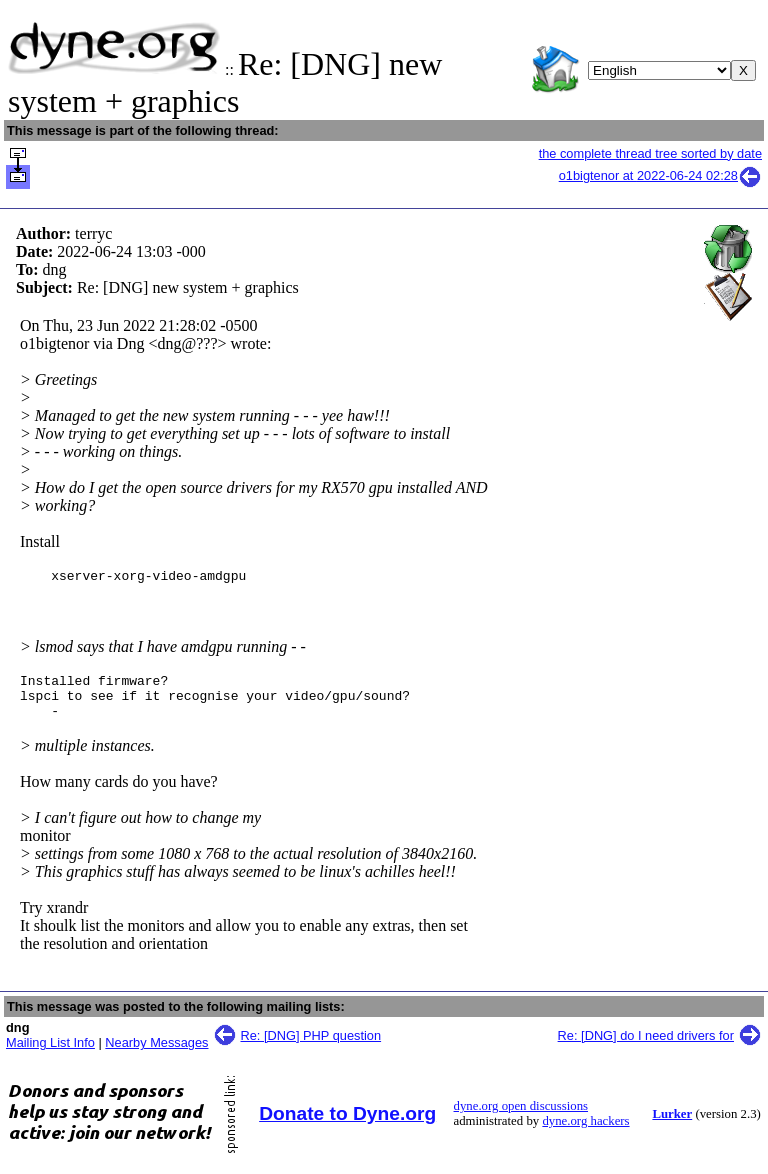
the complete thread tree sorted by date (650, 153)
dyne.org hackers (585, 1133)
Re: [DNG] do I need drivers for (646, 1047)
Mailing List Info (50, 1054)
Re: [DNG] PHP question (311, 1047)
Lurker (672, 1126)
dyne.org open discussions (521, 1118)
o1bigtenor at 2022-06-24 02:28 (660, 175)
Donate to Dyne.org (347, 1125)
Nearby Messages (156, 1054)
